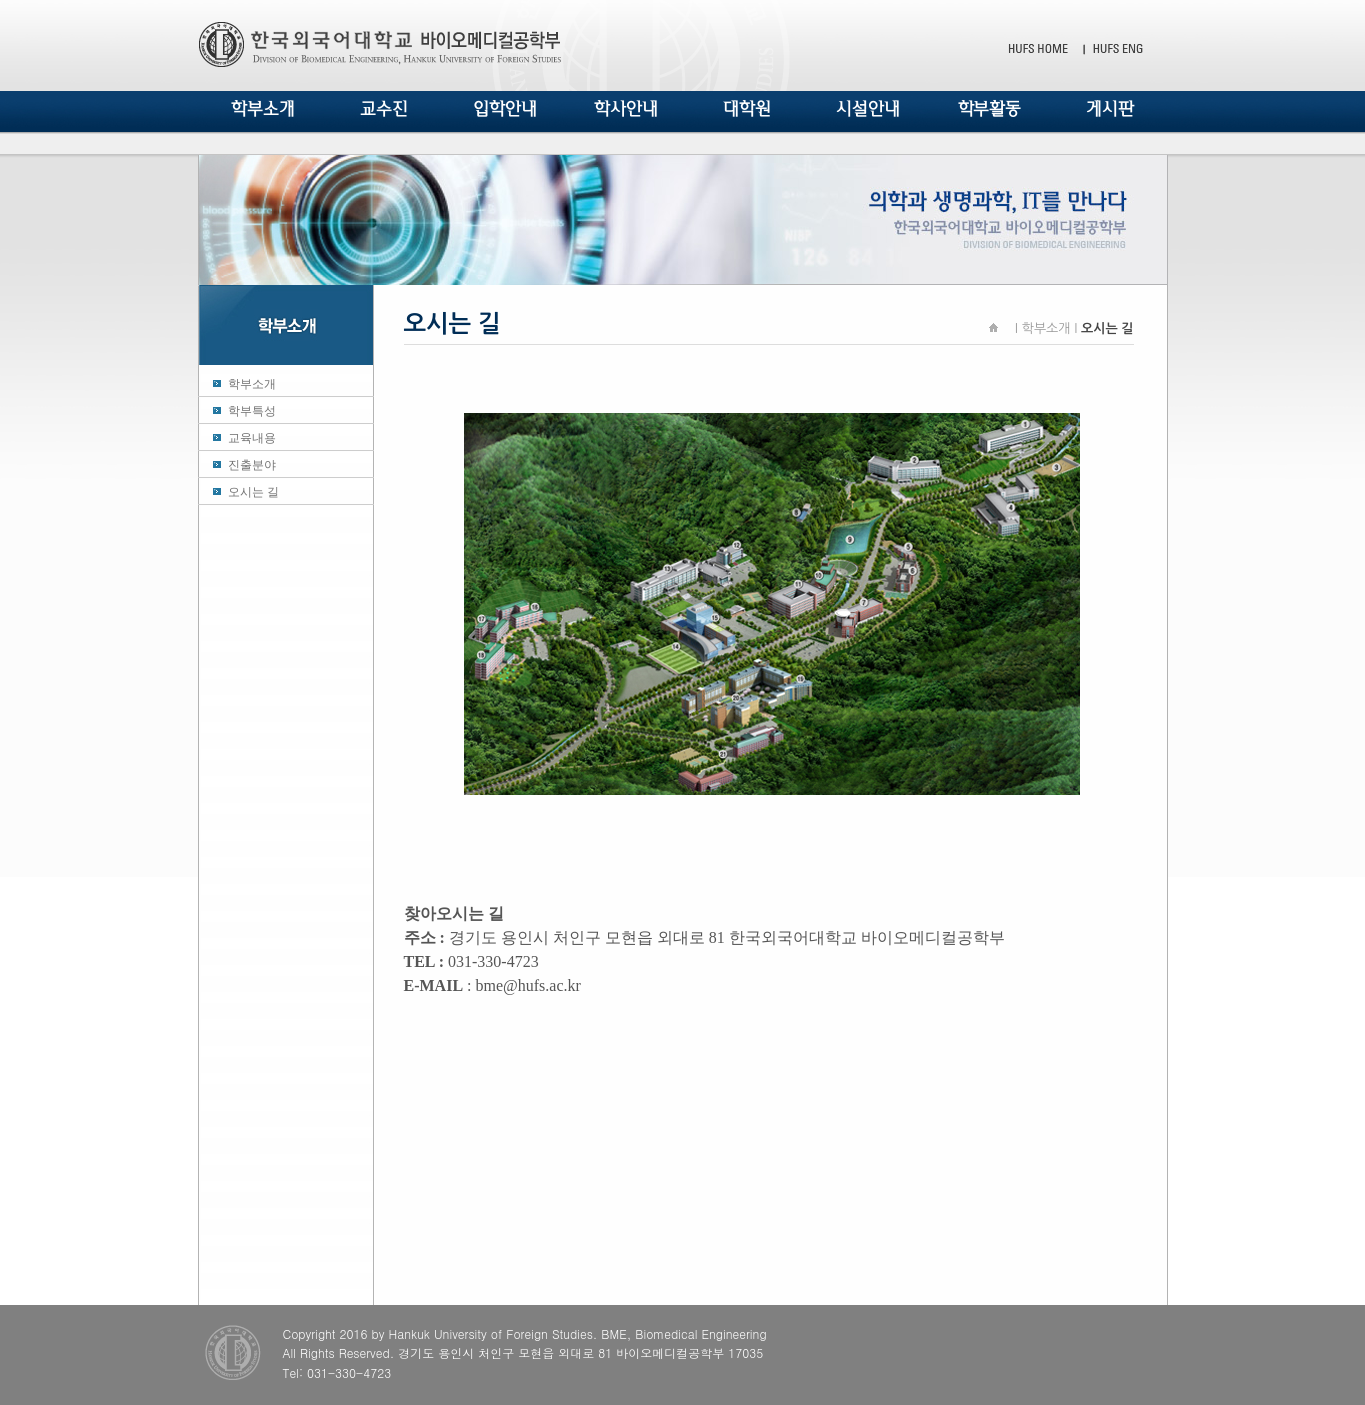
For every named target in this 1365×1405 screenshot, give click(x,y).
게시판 (1110, 109)
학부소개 (263, 109)
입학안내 (505, 109)
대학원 (747, 109)
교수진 (384, 109)
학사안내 (626, 109)
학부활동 (989, 109)
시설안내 (868, 109)
